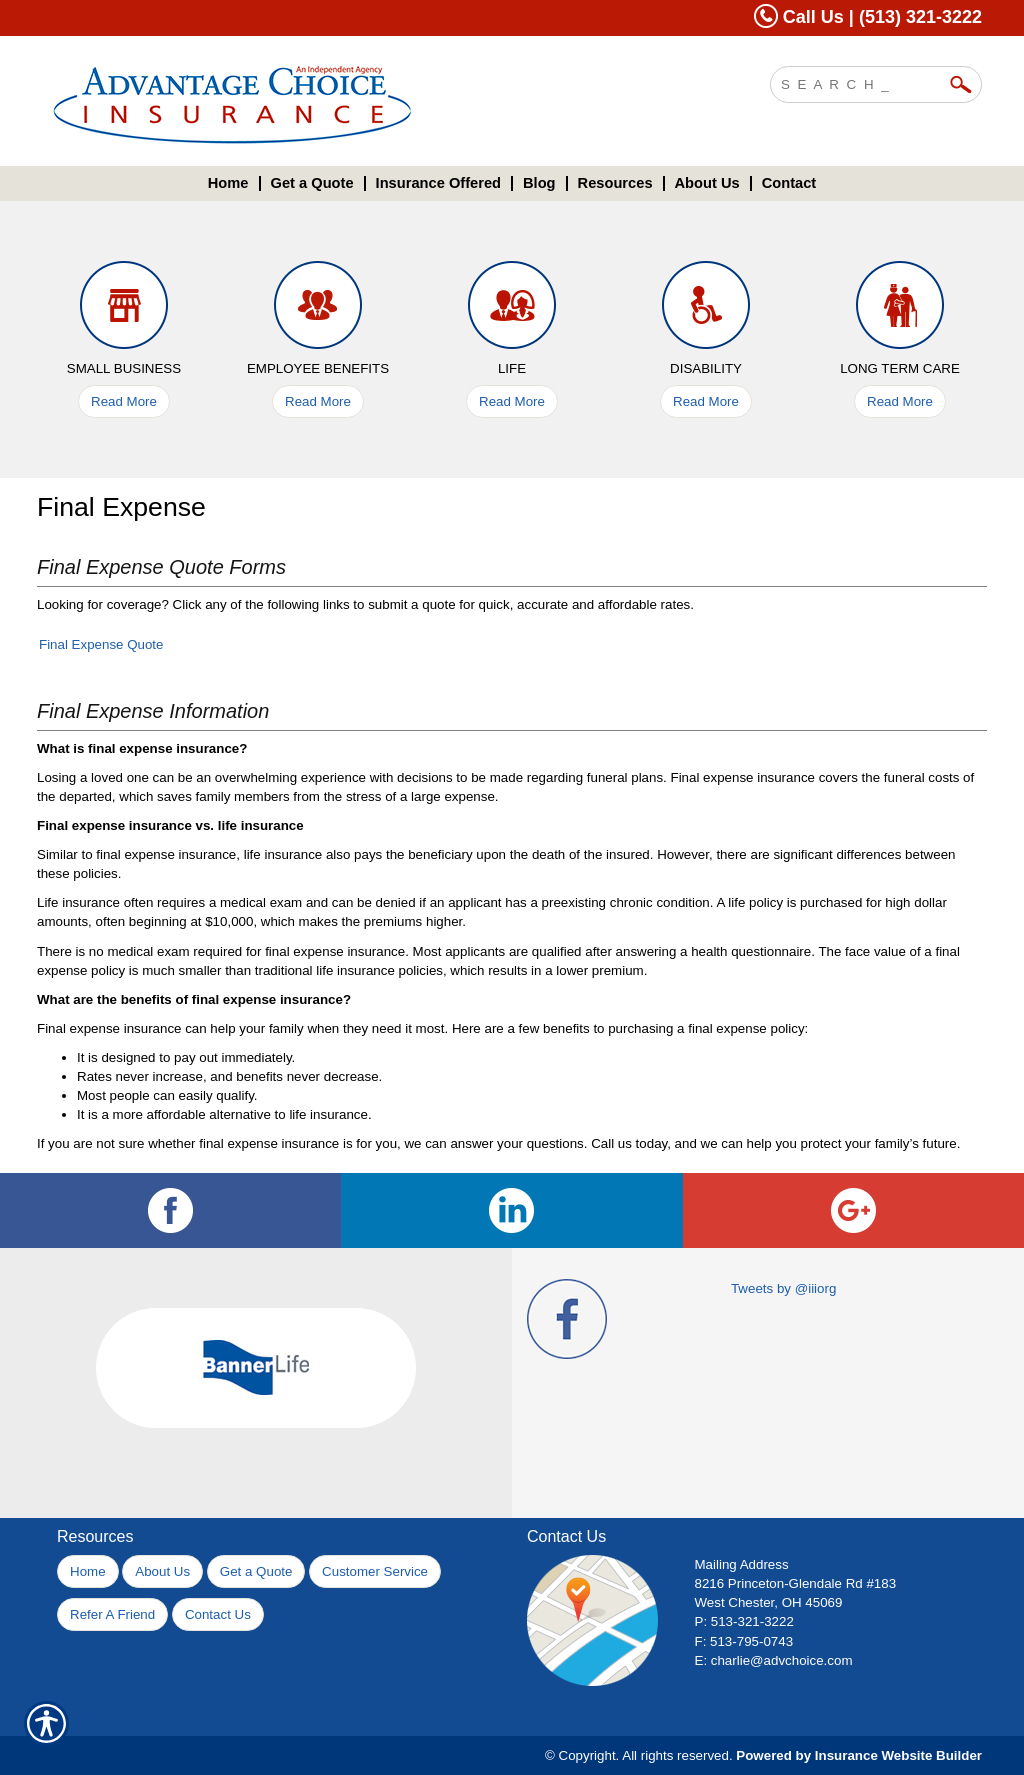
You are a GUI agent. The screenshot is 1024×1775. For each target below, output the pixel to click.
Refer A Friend (112, 1614)
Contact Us (218, 1614)
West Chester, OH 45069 (769, 1602)
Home (88, 1571)
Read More (124, 401)
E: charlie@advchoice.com (774, 1660)
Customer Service (375, 1571)
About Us (162, 1571)
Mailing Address (742, 1564)
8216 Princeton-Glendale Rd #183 (796, 1583)
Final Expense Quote (101, 644)
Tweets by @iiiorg (783, 1288)
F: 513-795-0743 (744, 1641)
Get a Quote (256, 1571)
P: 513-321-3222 (744, 1621)
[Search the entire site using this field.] (861, 82)
